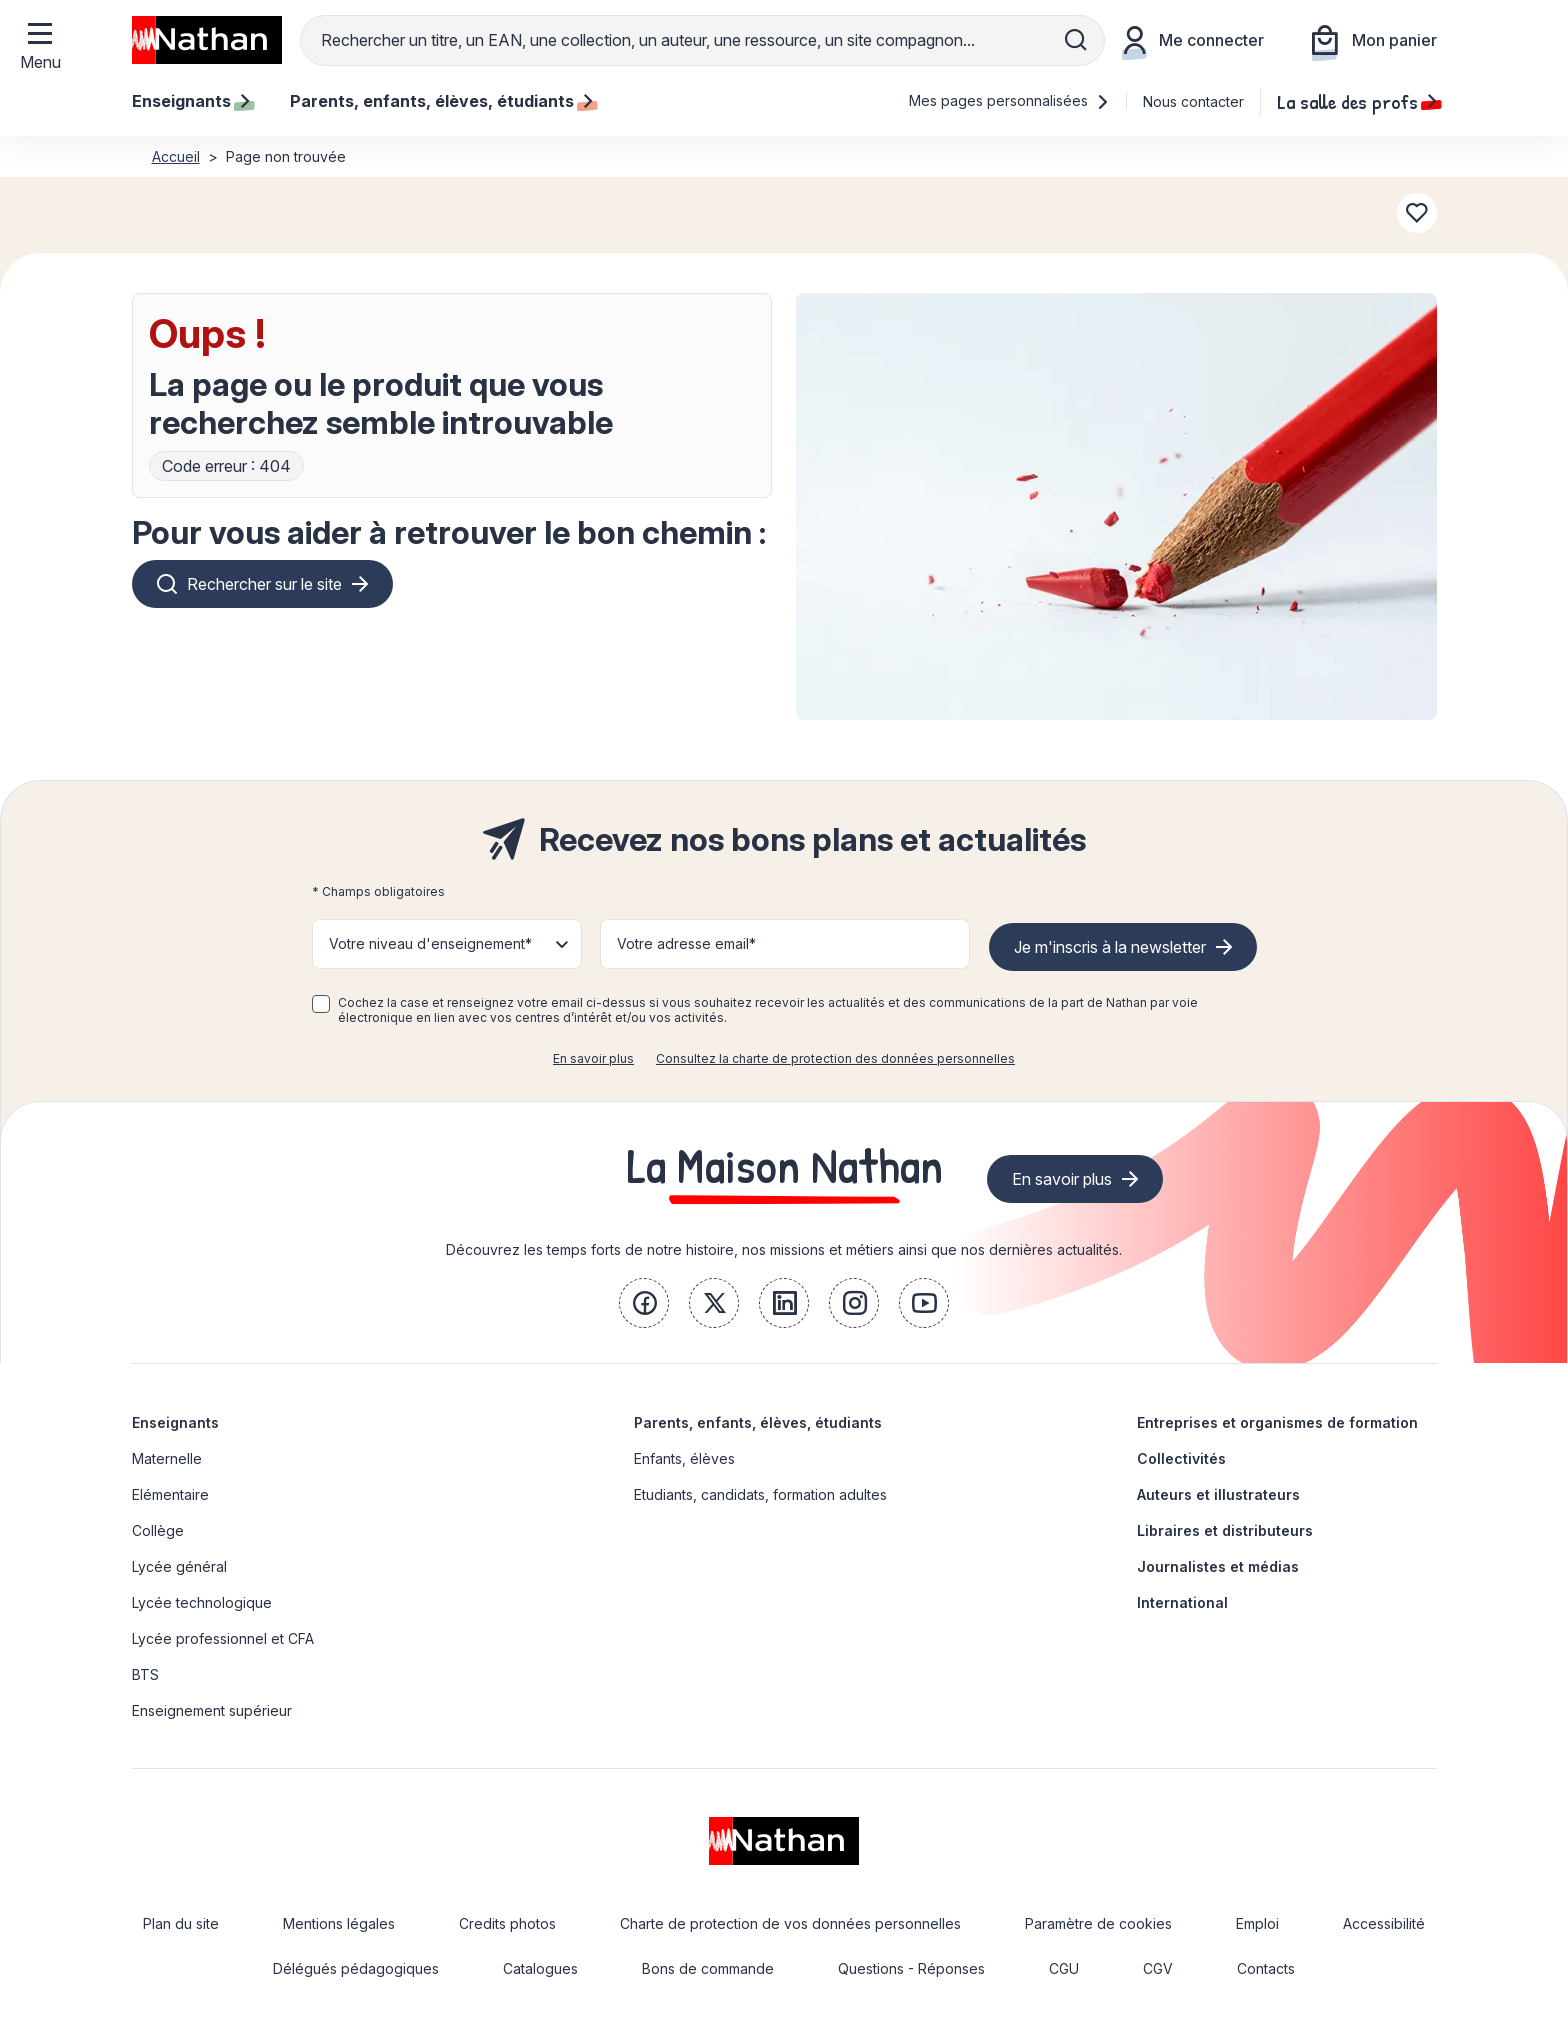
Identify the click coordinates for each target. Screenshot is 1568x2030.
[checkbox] (321, 1004)
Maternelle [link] (167, 1458)
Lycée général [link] (179, 1566)
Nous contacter (1193, 101)
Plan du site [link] (181, 1923)
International (1182, 1602)
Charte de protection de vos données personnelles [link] (790, 1923)
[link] (644, 1303)
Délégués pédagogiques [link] (356, 1968)
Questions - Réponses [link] (911, 1968)
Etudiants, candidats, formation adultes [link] (760, 1494)
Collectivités (1181, 1458)
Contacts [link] (1266, 1968)
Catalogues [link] (540, 1968)
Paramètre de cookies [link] (1098, 1923)
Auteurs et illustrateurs (1218, 1494)
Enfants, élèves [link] (684, 1458)
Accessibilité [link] (1384, 1923)
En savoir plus (593, 1058)
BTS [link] (145, 1674)
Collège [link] (158, 1530)
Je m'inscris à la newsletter (1110, 947)
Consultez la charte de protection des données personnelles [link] (835, 1058)
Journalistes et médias (1218, 1566)
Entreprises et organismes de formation (1277, 1422)
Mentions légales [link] (339, 1923)
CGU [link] (1064, 1968)
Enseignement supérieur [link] (212, 1710)
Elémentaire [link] (170, 1494)
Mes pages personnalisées (1009, 100)
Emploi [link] (1257, 1923)
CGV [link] (1158, 1968)
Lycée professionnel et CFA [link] (223, 1638)
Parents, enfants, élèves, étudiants (758, 1422)
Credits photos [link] (507, 1923)
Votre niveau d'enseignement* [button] (430, 943)
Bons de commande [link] (708, 1968)
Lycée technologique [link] (202, 1602)
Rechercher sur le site (264, 584)
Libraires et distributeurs (1225, 1530)
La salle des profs (1357, 101)
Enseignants (175, 1422)
